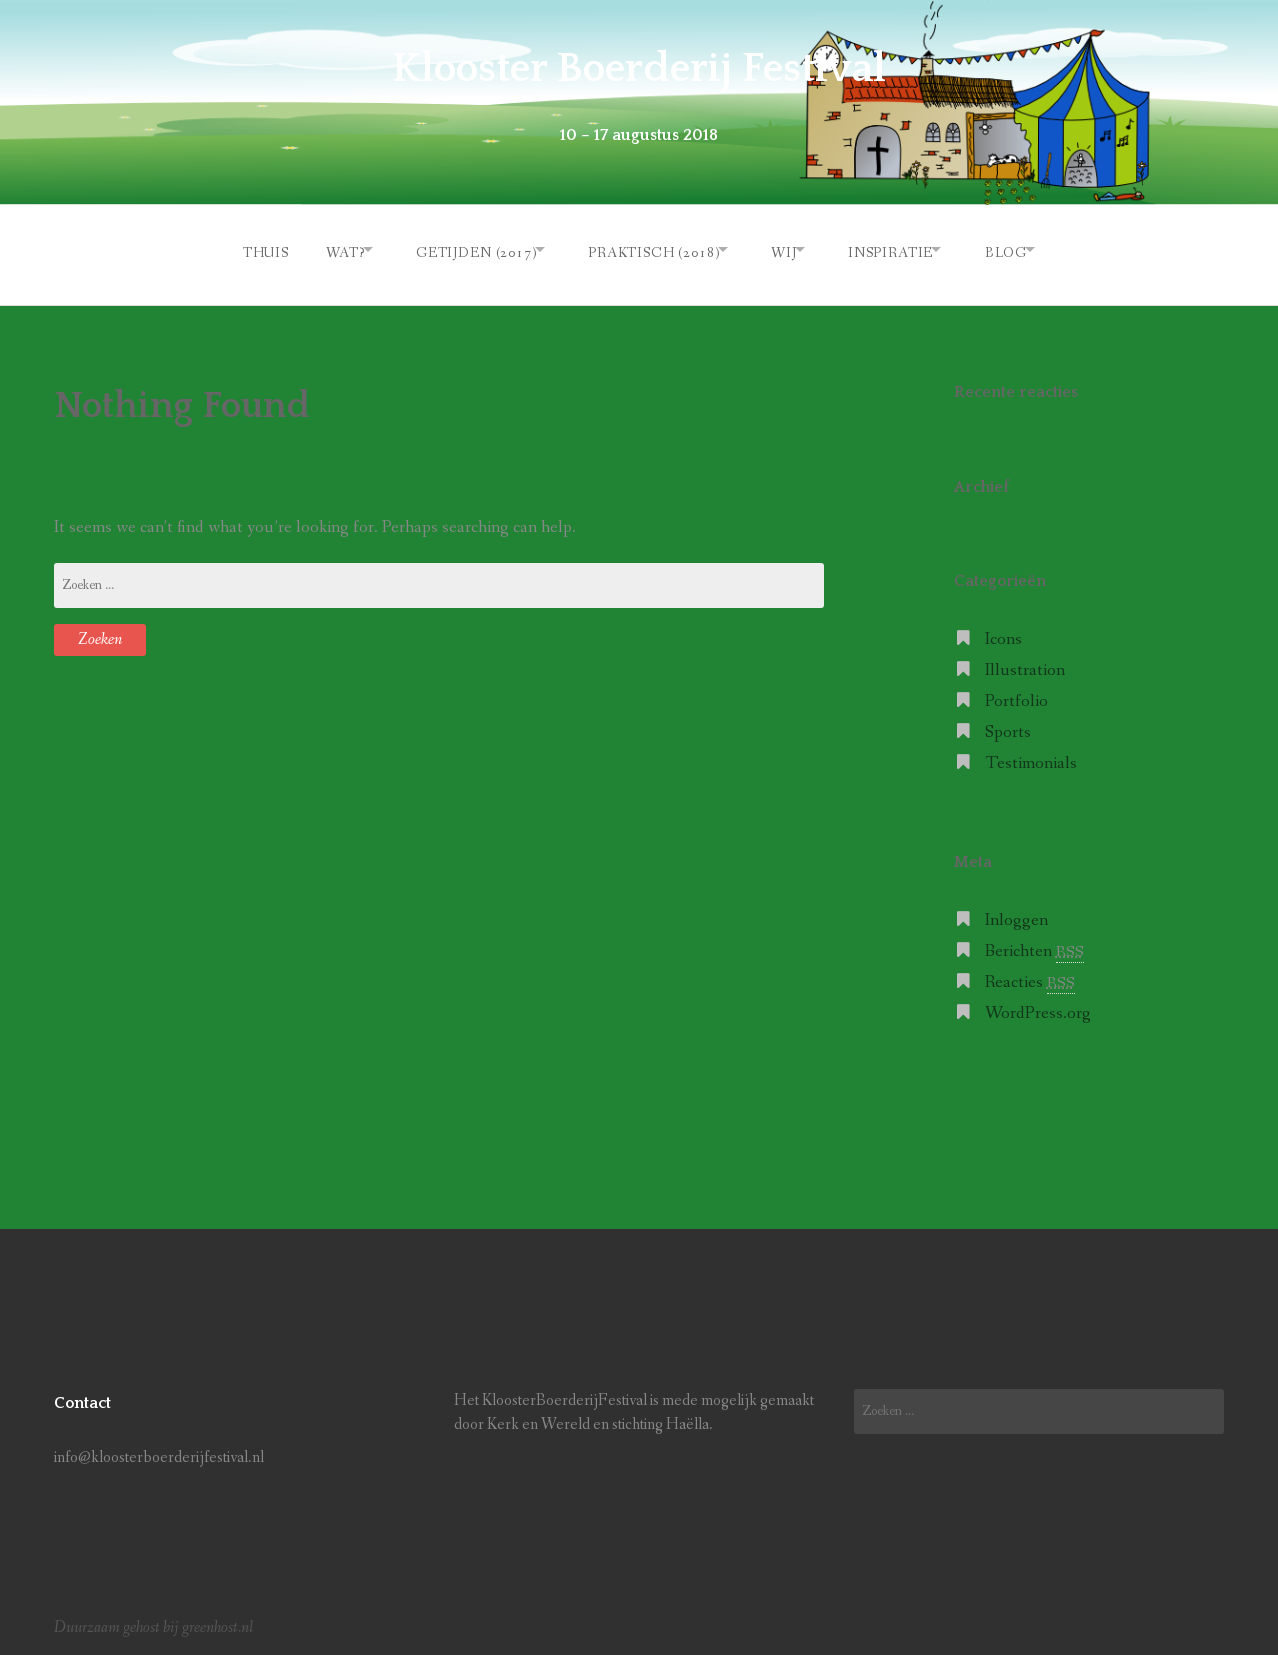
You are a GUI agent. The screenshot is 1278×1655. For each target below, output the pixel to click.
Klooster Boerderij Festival (639, 68)
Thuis (227, 249)
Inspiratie (905, 249)
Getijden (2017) (455, 249)
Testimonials (1031, 756)
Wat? (313, 249)
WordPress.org (1038, 1006)
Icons (1003, 633)
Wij (787, 249)
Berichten (1034, 944)
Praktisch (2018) (644, 249)
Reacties (1030, 975)
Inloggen (1016, 913)
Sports (1008, 725)
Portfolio (1016, 694)
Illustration (1025, 663)
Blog (1033, 249)
